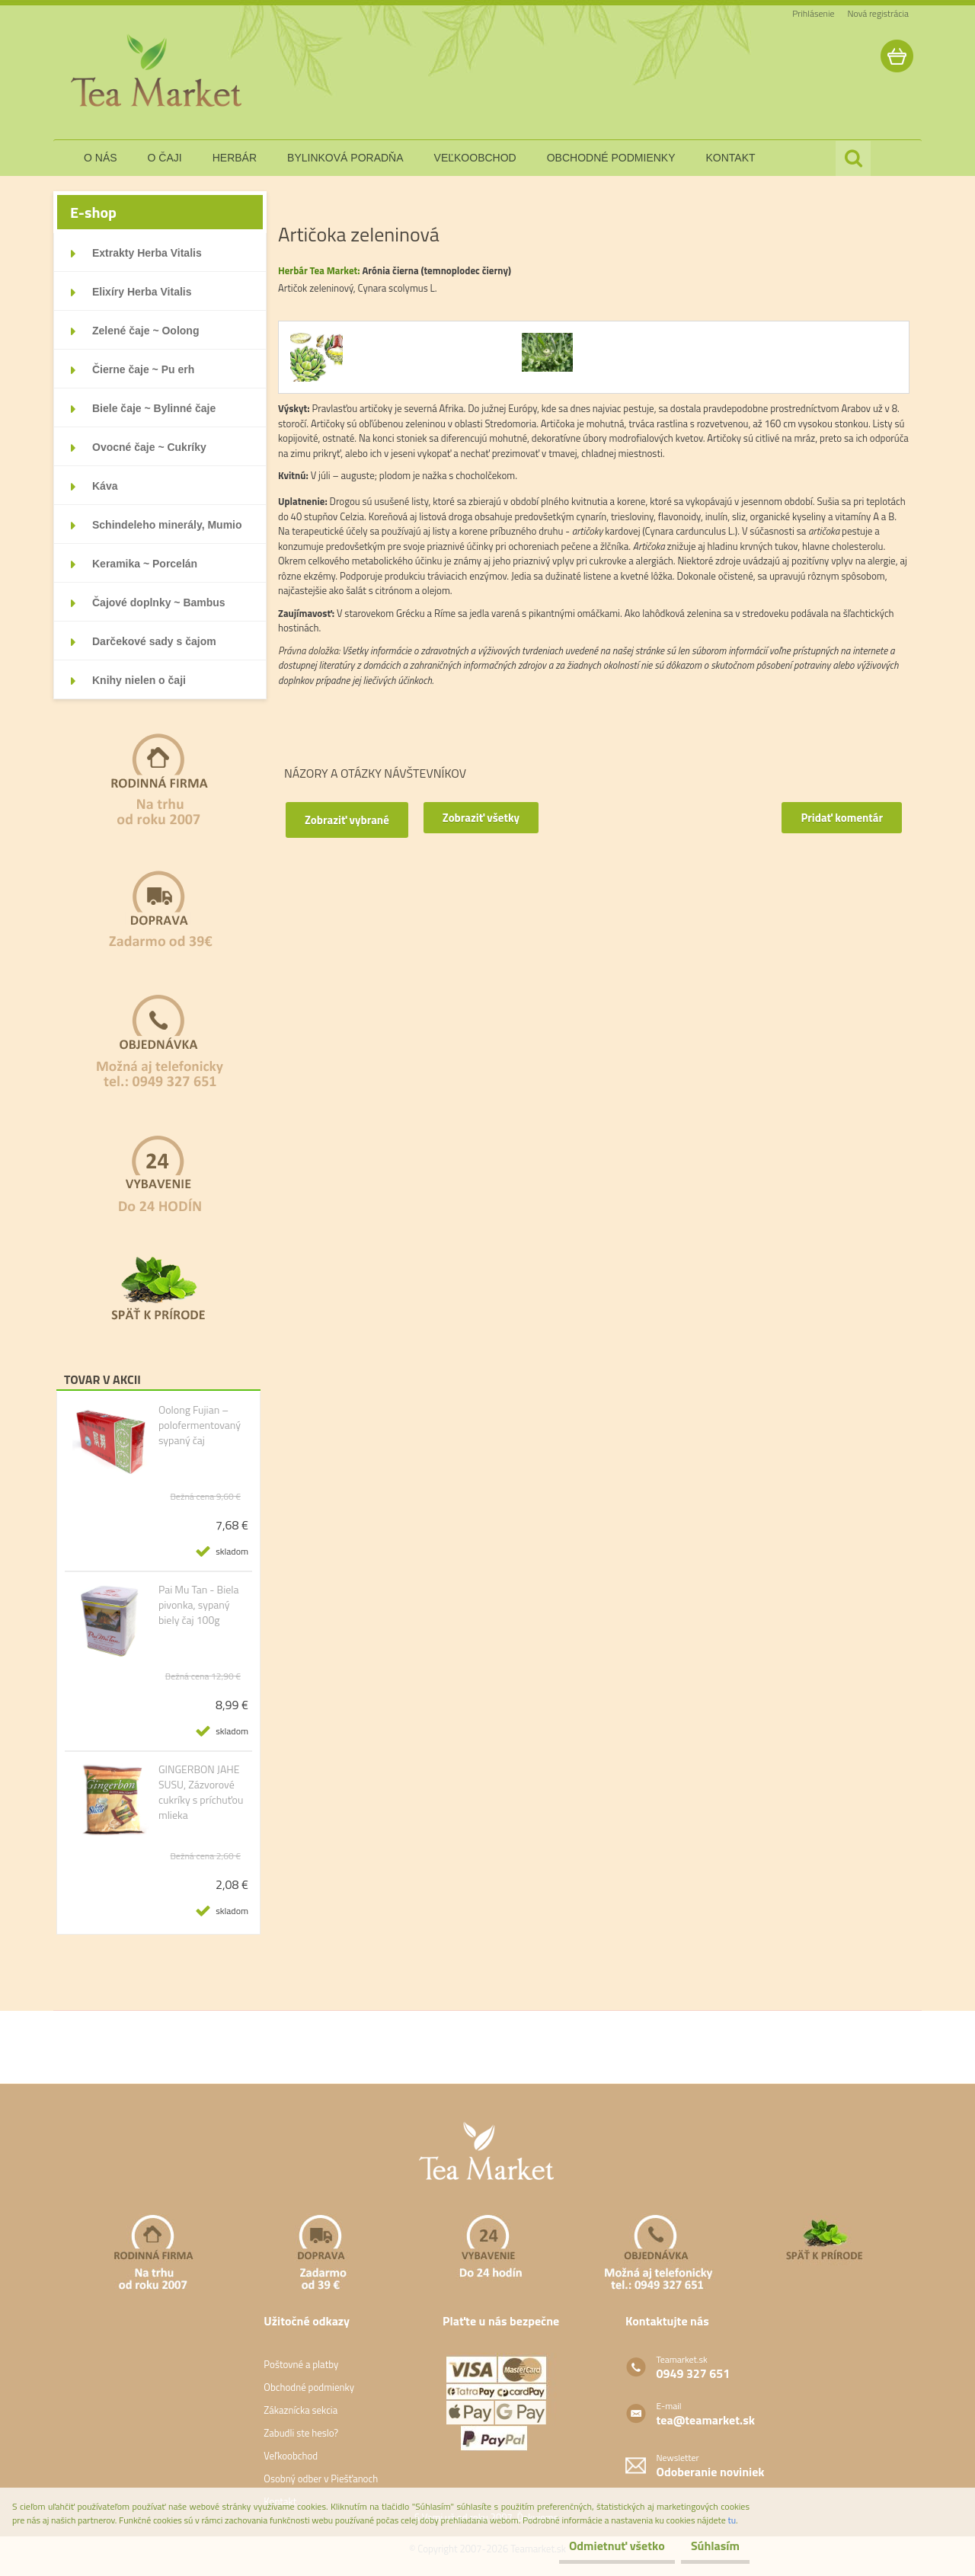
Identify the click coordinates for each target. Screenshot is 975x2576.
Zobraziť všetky (497, 817)
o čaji (165, 158)
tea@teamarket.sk (706, 2420)
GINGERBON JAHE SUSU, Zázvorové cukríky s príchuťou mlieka (200, 1792)
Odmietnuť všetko (590, 2545)
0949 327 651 (693, 2373)
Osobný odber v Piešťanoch (321, 2478)
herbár (235, 158)
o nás (100, 158)
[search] (853, 158)
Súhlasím (706, 2545)
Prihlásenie (813, 13)
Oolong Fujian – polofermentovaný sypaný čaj (199, 1425)
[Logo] (158, 72)
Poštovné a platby (301, 2364)
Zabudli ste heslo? (301, 2432)
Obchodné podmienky (309, 2387)
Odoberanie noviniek (711, 2472)
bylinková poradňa (345, 158)
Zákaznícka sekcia (300, 2410)
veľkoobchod (475, 158)
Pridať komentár (836, 817)
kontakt (731, 158)
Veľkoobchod (291, 2455)
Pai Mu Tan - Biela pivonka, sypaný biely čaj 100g (198, 1605)
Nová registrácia (878, 13)
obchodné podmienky (611, 158)
